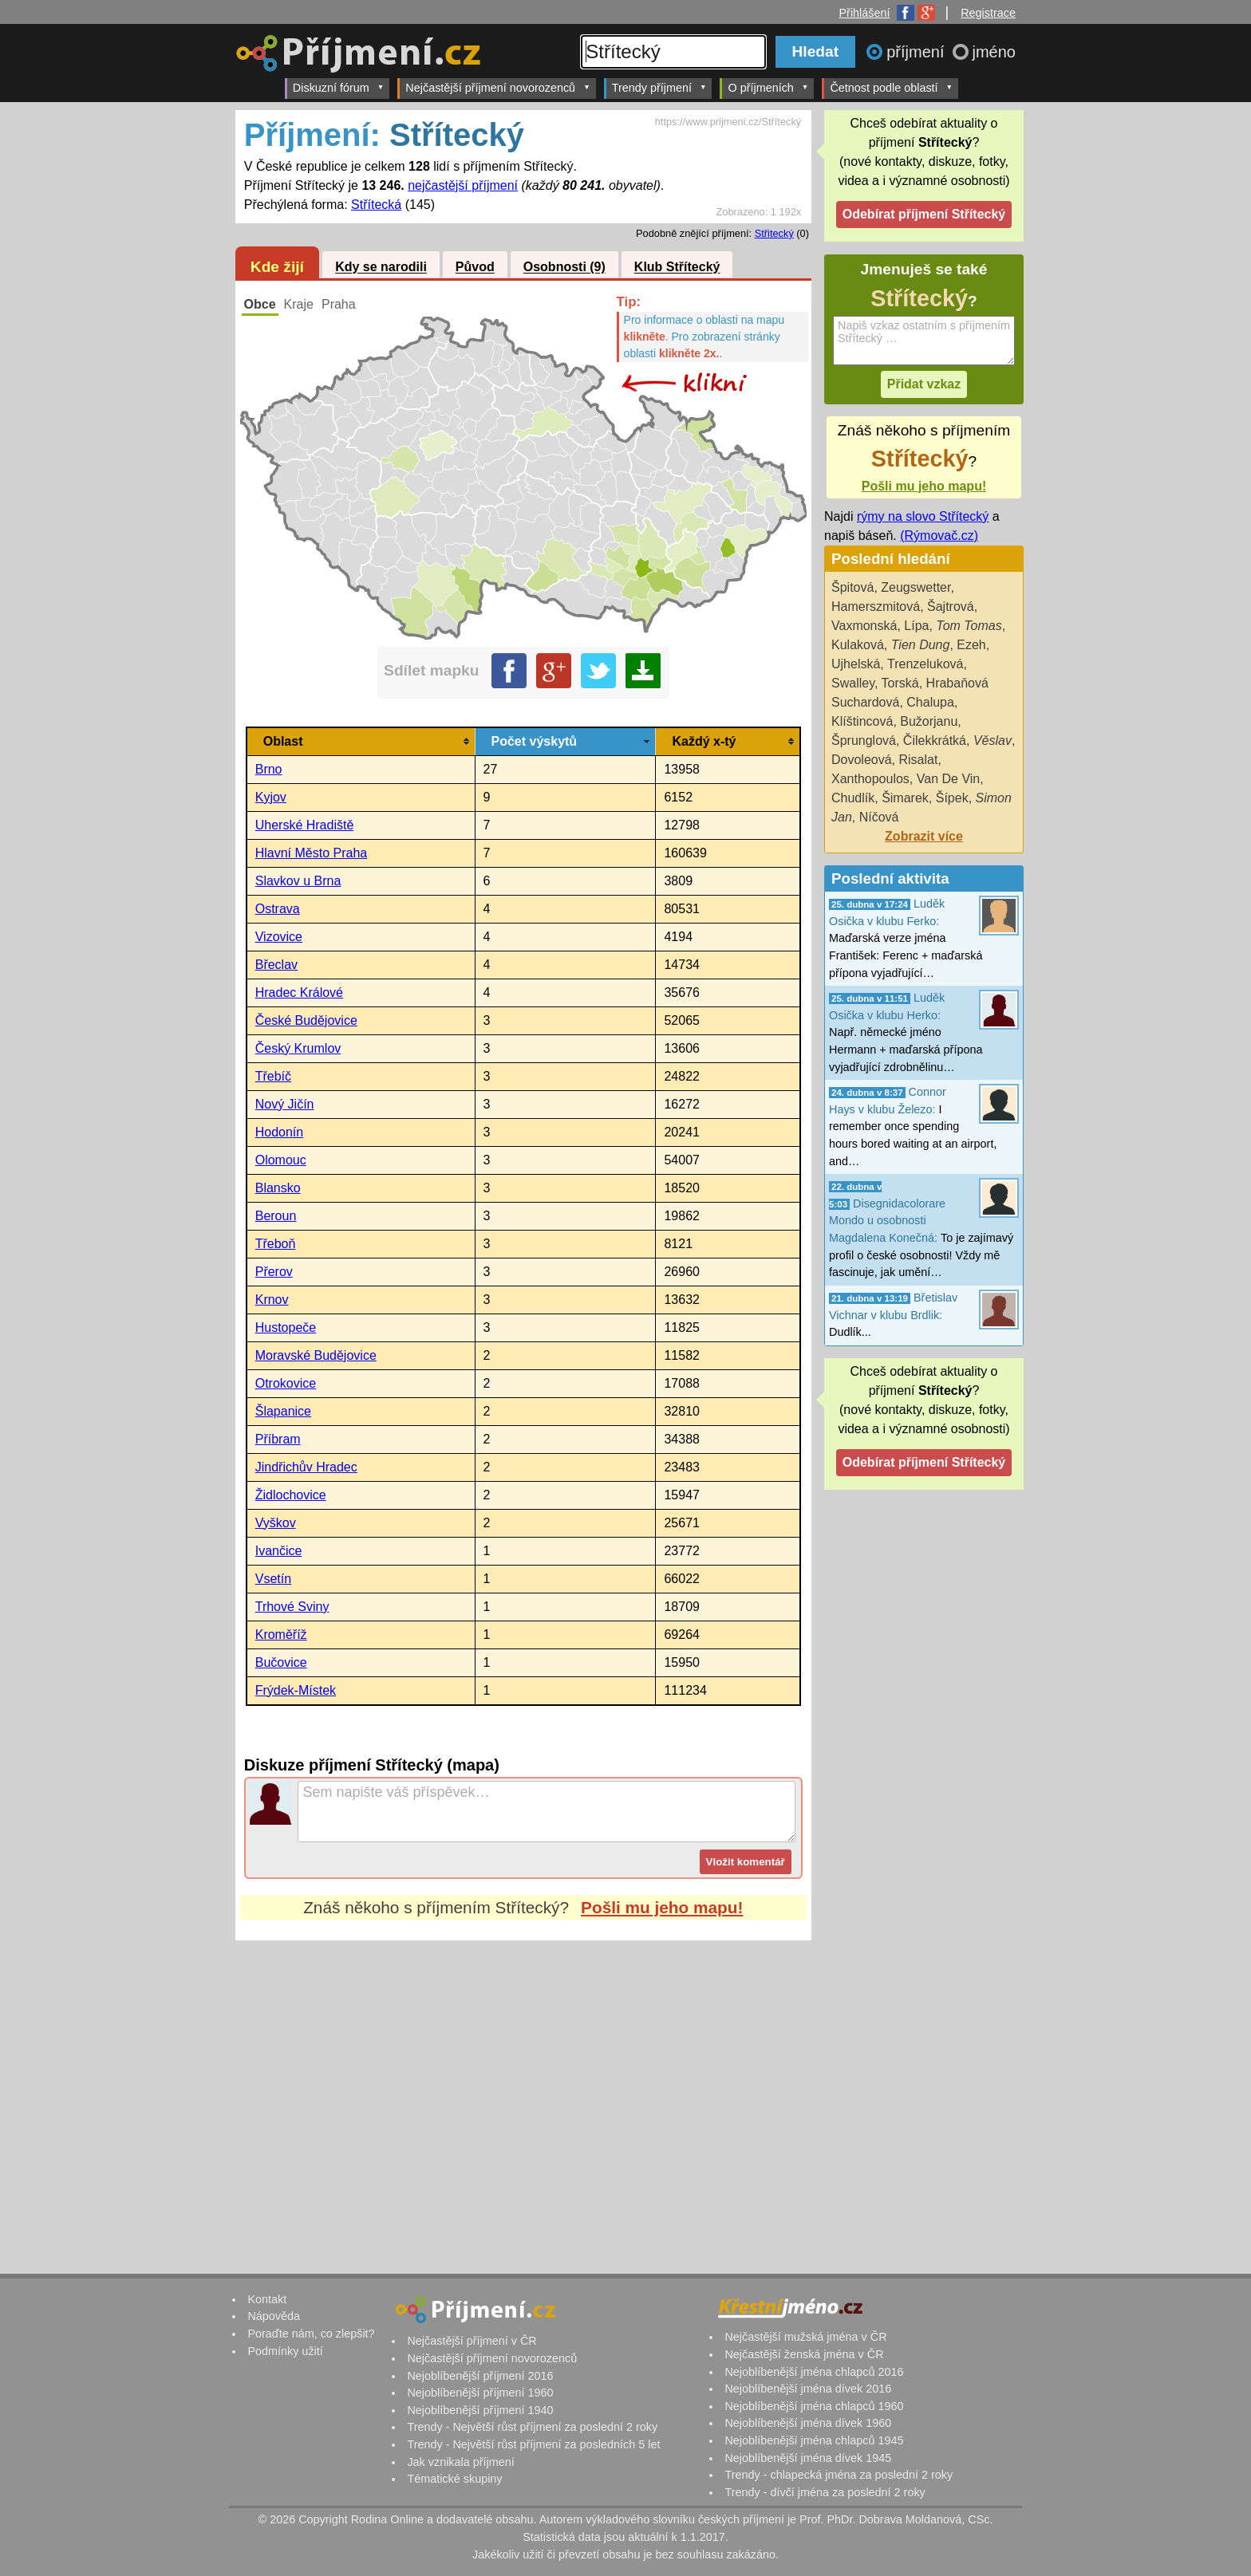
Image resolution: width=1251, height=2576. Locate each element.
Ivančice (278, 1551)
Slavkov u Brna (298, 881)
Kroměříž (281, 1634)
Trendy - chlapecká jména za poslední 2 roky (838, 2474)
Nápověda (273, 2316)
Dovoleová (861, 759)
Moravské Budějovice (316, 1355)
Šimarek (905, 798)
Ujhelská (855, 664)
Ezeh (971, 645)
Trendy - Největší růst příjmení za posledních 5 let (533, 2444)
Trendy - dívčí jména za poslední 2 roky (824, 2492)
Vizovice (278, 936)
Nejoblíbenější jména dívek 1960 (807, 2422)
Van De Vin (948, 779)
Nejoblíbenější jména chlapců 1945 (813, 2440)
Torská (900, 683)
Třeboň (275, 1244)
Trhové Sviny (292, 1606)
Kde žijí (277, 266)
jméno (994, 52)
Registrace (988, 12)
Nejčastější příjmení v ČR (471, 2340)
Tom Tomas (968, 625)
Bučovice (281, 1662)
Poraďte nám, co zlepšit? (310, 2333)
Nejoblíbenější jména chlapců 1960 (813, 2406)
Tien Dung (920, 645)
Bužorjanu (928, 721)
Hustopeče (286, 1327)
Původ (475, 267)
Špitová (852, 587)
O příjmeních (768, 87)
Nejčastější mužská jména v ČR (805, 2336)
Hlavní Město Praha (311, 853)
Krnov (272, 1299)
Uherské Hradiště (304, 825)
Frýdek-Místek (295, 1690)
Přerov (274, 1271)
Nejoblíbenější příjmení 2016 (480, 2375)
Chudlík (852, 798)
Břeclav (276, 964)
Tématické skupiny (454, 2478)
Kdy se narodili (381, 267)
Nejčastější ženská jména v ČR (803, 2354)
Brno (268, 769)
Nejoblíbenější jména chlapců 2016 (813, 2371)
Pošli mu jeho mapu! (662, 1907)
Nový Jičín (284, 1104)
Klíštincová (862, 721)
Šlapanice (283, 1411)
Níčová (879, 817)
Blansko (278, 1188)
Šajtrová (950, 606)
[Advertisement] (523, 2090)
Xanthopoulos (870, 779)
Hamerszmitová (875, 606)
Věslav (992, 740)
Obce (260, 304)
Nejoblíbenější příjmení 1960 (480, 2392)
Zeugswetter (915, 587)
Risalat (918, 759)
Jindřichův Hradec (306, 1467)
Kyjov (270, 797)
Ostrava (277, 909)
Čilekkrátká (934, 740)
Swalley (852, 683)
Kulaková (857, 645)
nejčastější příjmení (463, 185)
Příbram (278, 1439)
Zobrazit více (924, 836)
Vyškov (275, 1523)
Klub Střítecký (677, 267)
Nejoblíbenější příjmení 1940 (480, 2410)
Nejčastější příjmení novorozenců (497, 87)
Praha (339, 304)
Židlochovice (290, 1495)
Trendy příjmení (659, 87)
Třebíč (273, 1076)
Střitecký (774, 233)
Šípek (952, 798)
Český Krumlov (298, 1048)
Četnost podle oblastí (891, 87)
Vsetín (273, 1578)
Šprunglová (863, 740)
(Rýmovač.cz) (939, 535)
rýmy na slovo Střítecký (923, 516)
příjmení (917, 52)
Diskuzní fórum (339, 87)
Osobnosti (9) (564, 267)
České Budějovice (306, 1020)
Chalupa (930, 702)
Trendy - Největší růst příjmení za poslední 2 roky (532, 2426)
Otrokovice (285, 1383)
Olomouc (280, 1160)
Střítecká (376, 204)
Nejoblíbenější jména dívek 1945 (807, 2458)
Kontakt (266, 2299)
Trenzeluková (925, 664)
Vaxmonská (864, 625)
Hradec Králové (299, 992)
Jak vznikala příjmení (460, 2462)
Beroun (276, 1216)
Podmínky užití (284, 2351)
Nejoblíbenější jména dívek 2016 (807, 2388)
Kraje (299, 304)
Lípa (916, 625)
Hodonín (279, 1132)
